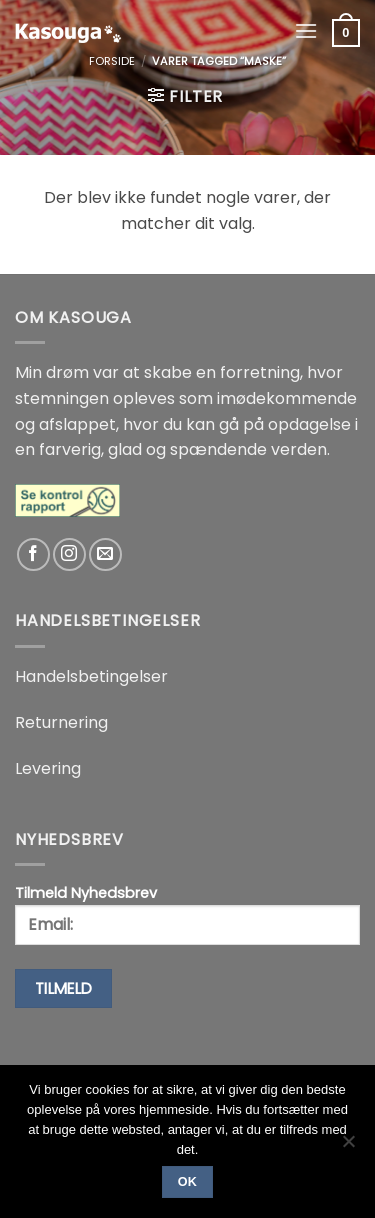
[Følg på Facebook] (33, 554)
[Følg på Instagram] (69, 554)
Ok (188, 1182)
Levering (48, 768)
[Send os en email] (105, 554)
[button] (306, 30)
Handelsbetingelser (91, 676)
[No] (348, 1147)
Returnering (61, 722)
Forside (112, 61)
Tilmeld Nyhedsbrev (187, 914)
